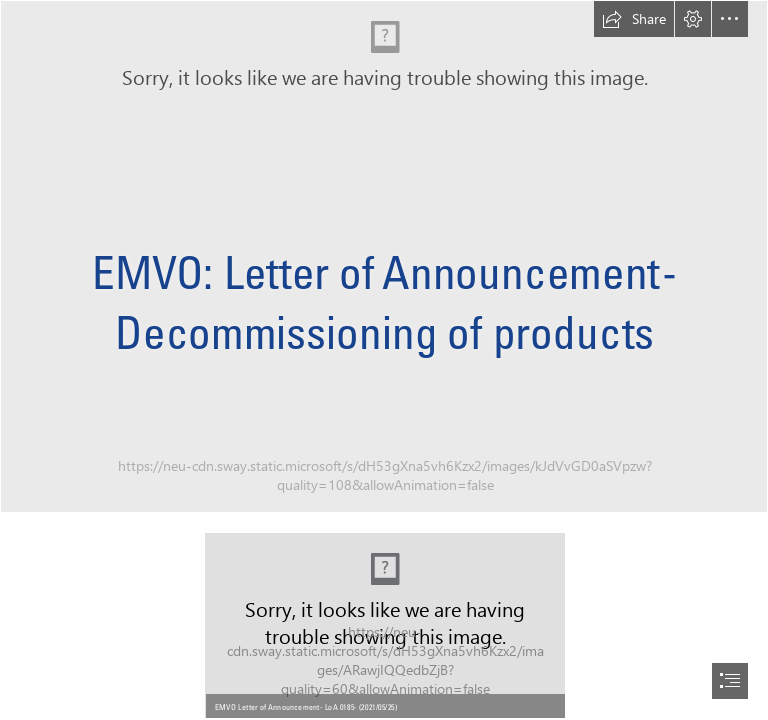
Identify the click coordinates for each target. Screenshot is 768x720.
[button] (634, 19)
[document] (384, 360)
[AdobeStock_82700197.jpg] (384, 256)
